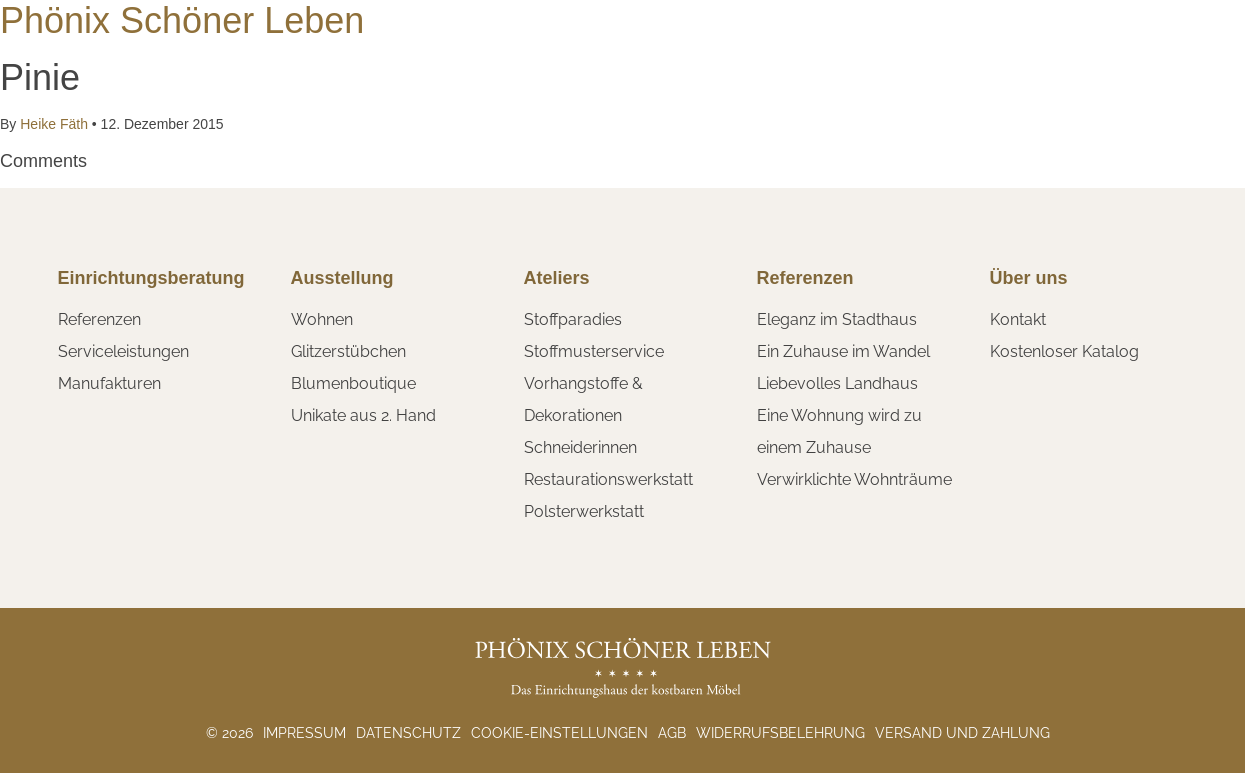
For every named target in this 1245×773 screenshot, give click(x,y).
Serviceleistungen (123, 351)
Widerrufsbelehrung (780, 733)
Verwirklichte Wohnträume (854, 479)
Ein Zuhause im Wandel (843, 351)
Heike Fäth (53, 124)
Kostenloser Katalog (1064, 351)
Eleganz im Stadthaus (837, 319)
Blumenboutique (353, 383)
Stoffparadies (573, 319)
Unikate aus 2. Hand (363, 415)
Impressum (304, 733)
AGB (672, 733)
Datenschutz (408, 733)
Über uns (1029, 278)
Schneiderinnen (580, 447)
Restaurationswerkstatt (608, 479)
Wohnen (322, 319)
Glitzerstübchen (348, 351)
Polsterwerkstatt (584, 511)
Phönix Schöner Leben (182, 20)
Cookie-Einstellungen (559, 733)
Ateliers (557, 278)
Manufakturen (109, 383)
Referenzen (99, 319)
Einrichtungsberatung (151, 278)
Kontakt (1018, 319)
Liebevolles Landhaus (837, 383)
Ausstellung (342, 278)
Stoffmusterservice (594, 351)
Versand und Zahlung (962, 733)
